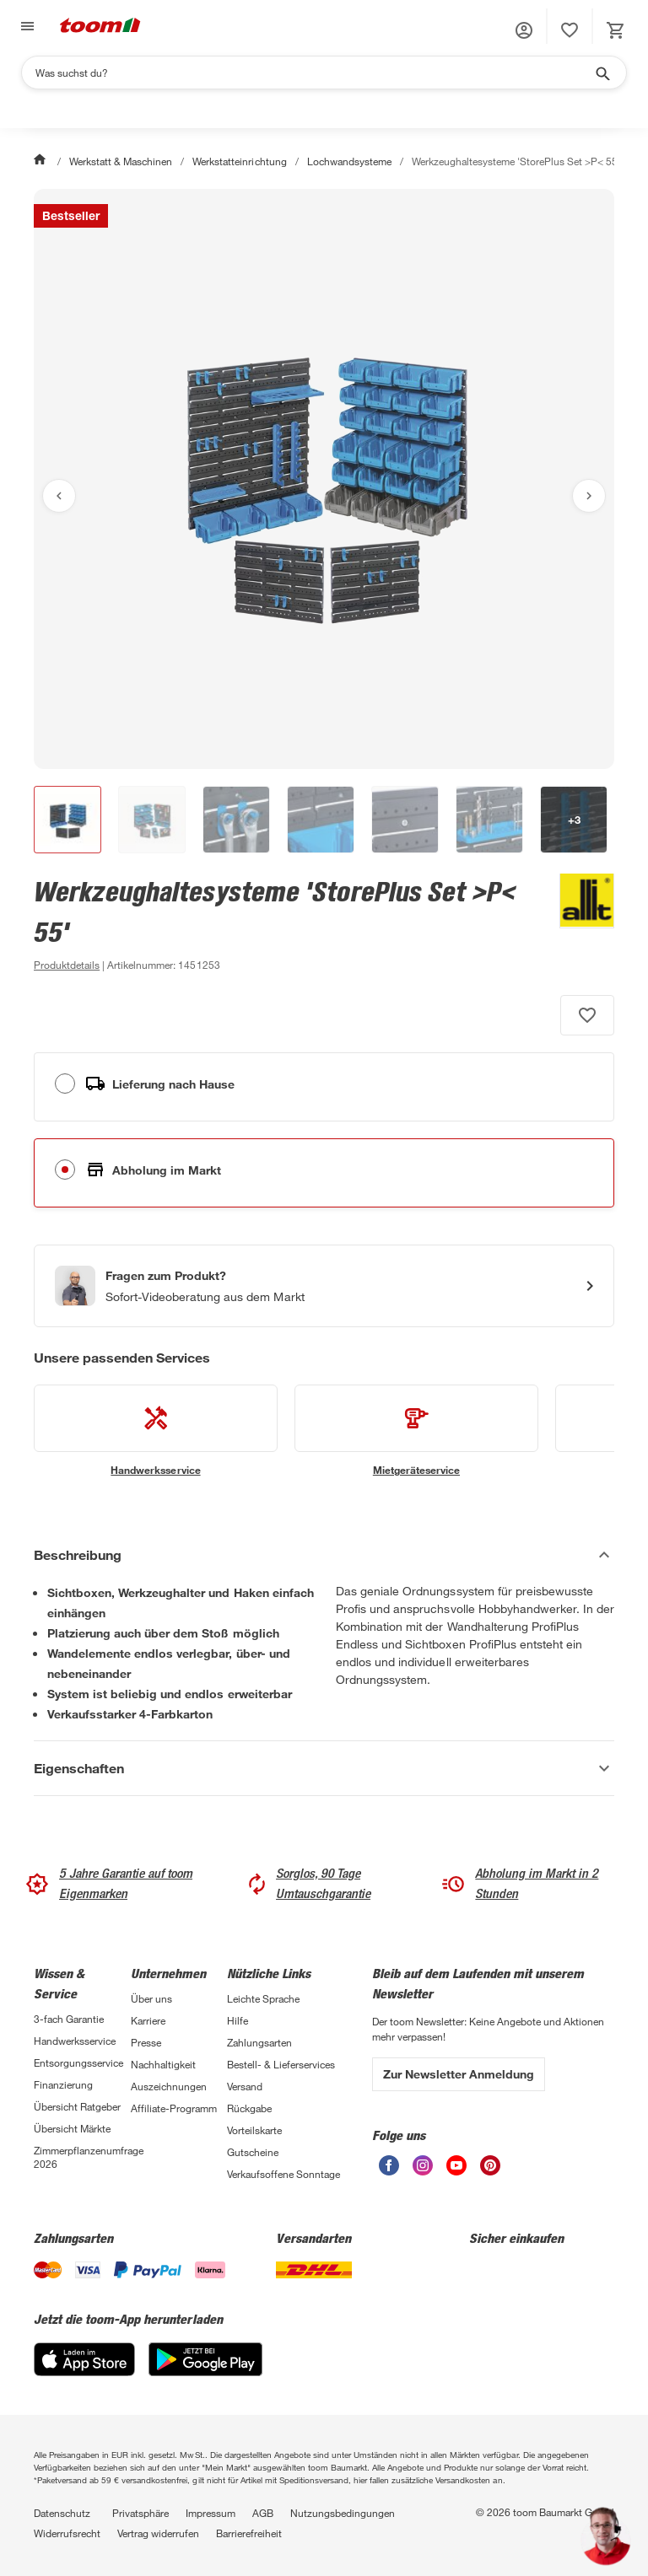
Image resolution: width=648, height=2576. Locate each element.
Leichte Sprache (263, 1998)
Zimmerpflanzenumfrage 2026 (82, 2156)
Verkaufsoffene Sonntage (283, 2174)
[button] (524, 30)
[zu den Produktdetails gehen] (67, 964)
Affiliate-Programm (174, 2108)
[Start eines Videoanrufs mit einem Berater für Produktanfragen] (324, 1286)
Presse (146, 2042)
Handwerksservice (75, 2040)
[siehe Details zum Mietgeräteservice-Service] (416, 1431)
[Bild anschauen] (324, 479)
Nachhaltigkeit (163, 2064)
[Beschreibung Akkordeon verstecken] (324, 1555)
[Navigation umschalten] (25, 26)
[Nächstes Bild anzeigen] (589, 496)
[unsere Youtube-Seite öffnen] (456, 2171)
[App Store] (84, 2371)
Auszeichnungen (169, 2086)
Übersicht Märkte (72, 2128)
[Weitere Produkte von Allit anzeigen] (578, 924)
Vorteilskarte (254, 2130)
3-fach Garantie (69, 2018)
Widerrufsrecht (67, 2533)
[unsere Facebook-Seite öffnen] (389, 2171)
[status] (569, 30)
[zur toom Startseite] (100, 26)
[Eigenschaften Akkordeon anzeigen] (324, 1768)
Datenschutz (62, 2513)
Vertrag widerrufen (158, 2533)
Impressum (210, 2513)
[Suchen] (313, 72)
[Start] (41, 161)
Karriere (148, 2020)
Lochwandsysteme (349, 161)
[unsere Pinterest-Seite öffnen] (490, 2171)
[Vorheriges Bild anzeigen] (59, 496)
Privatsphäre (140, 2513)
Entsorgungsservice (78, 2062)
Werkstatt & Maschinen (120, 161)
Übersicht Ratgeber (77, 2106)
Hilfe (237, 2020)
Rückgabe (249, 2108)
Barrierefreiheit (249, 2533)
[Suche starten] (602, 72)
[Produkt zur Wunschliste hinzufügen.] (587, 1015)
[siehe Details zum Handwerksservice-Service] (156, 1431)
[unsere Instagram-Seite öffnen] (423, 2171)
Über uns (151, 1998)
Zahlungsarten (259, 2042)
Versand (244, 2086)
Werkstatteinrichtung (239, 161)
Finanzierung (63, 2084)
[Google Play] (205, 2371)
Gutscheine (252, 2152)
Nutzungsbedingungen (342, 2513)
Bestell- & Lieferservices (281, 2064)
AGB (262, 2513)
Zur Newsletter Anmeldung (458, 2074)
